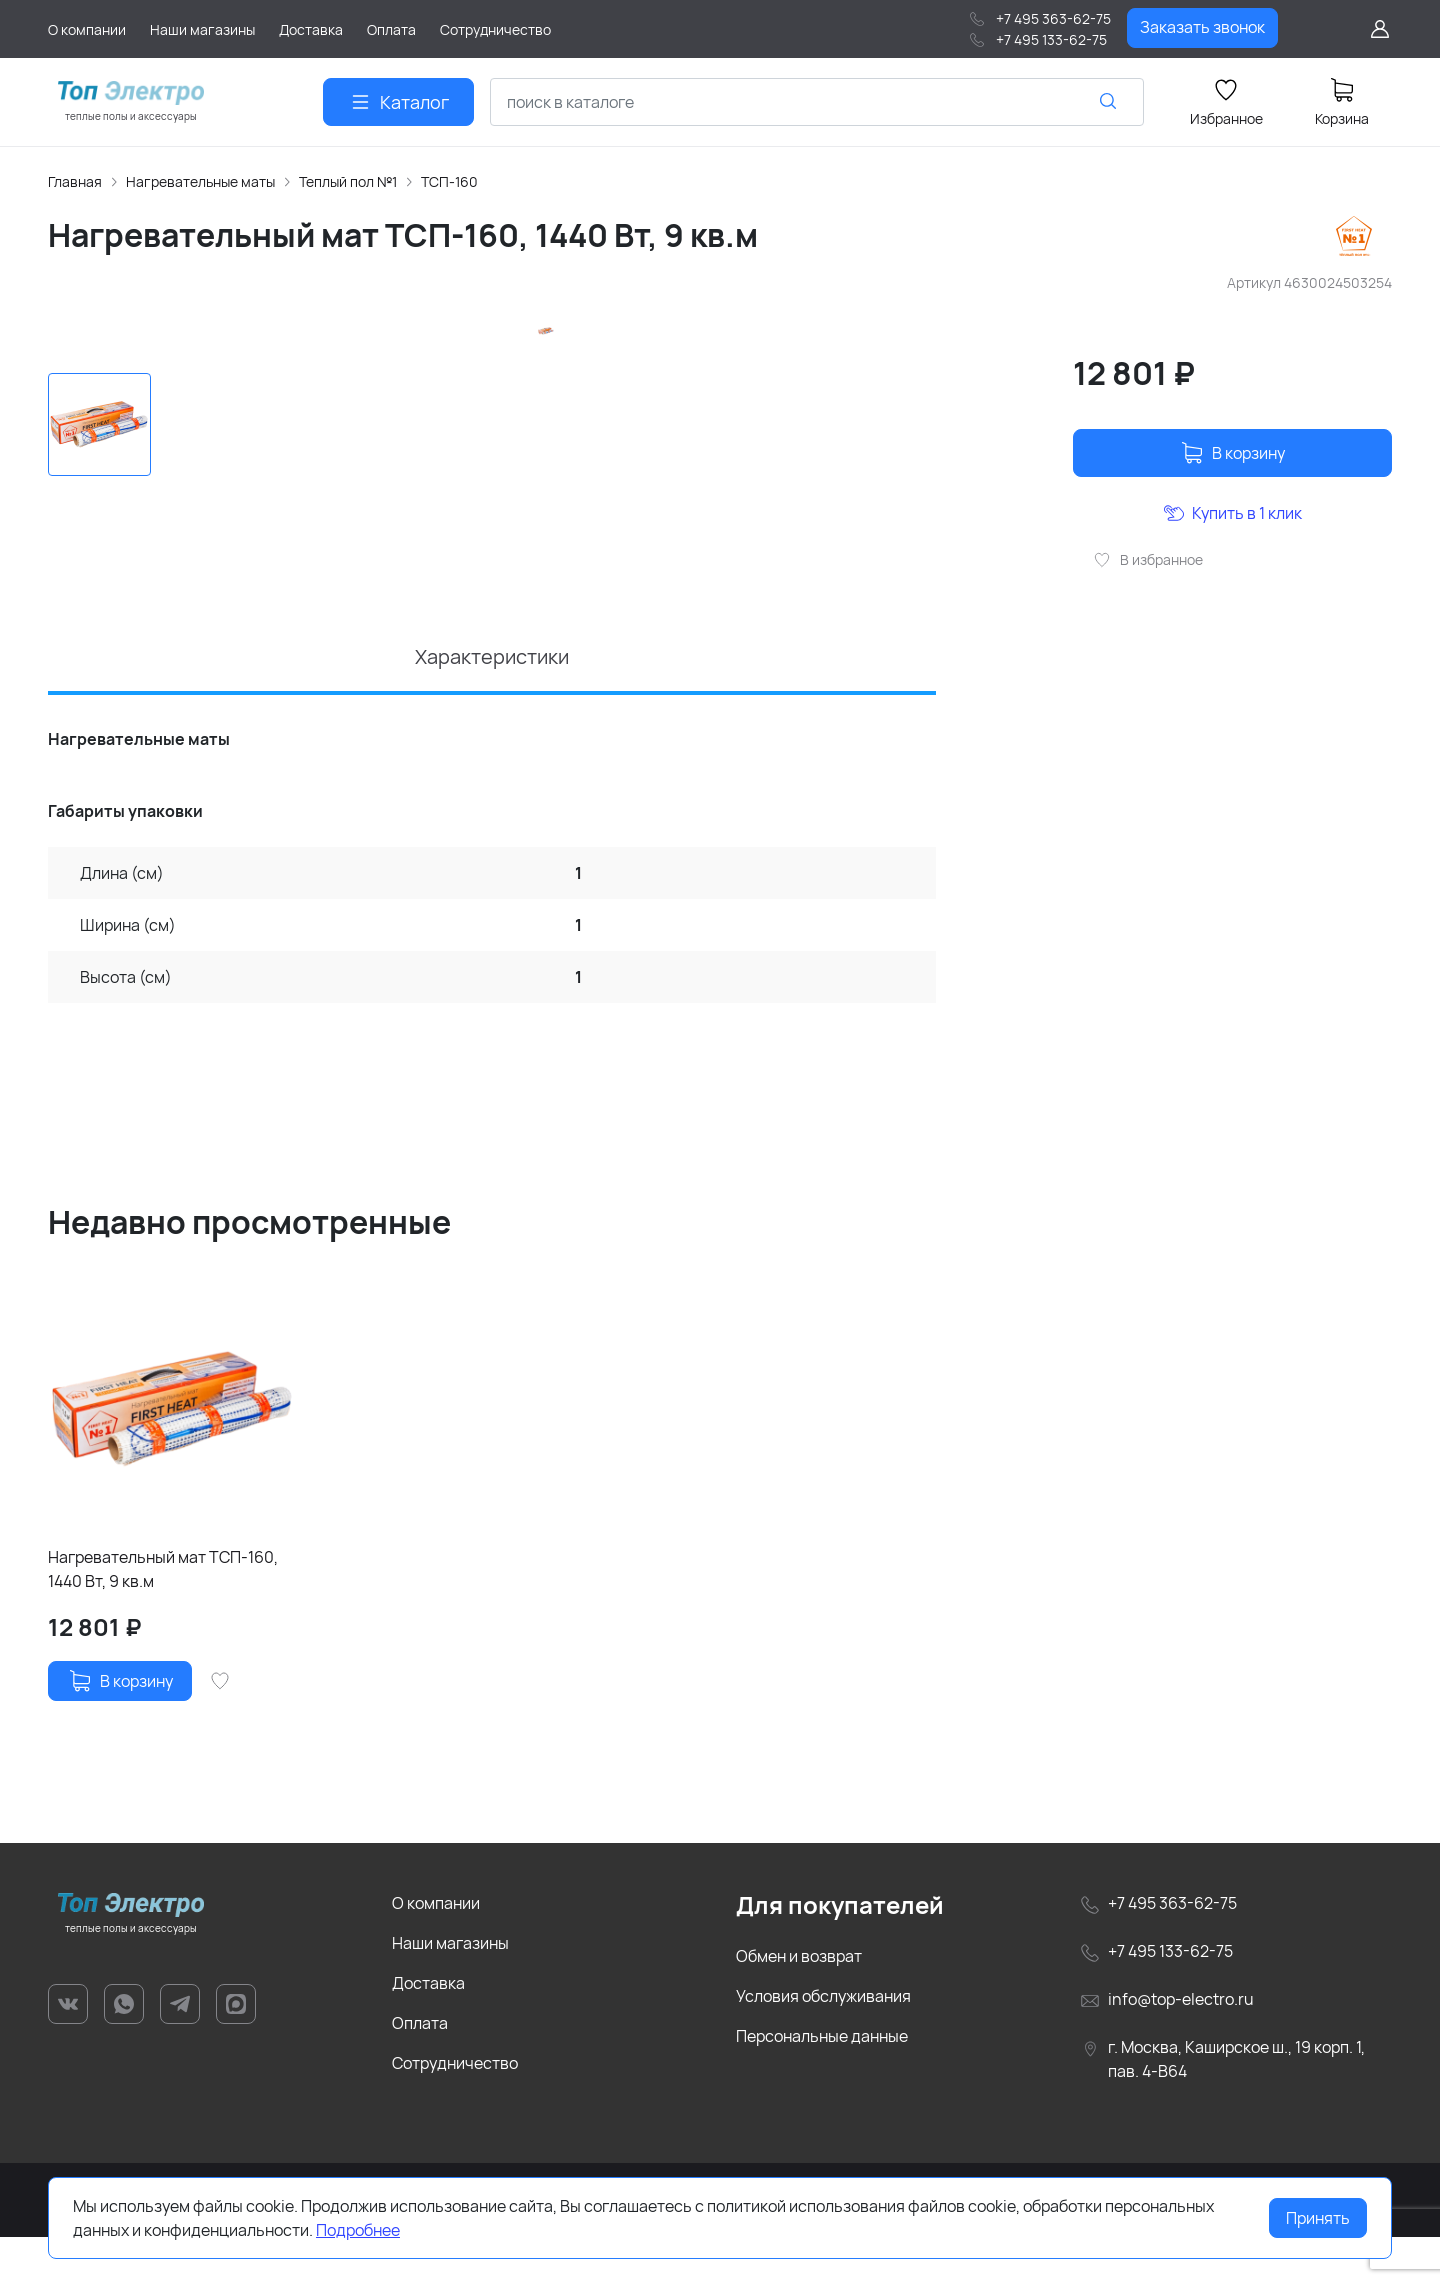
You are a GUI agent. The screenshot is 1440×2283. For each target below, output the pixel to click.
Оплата (420, 2069)
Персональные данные (822, 2082)
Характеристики (492, 702)
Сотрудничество (455, 2109)
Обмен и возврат (799, 2002)
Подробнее (358, 2230)
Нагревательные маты (200, 181)
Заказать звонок (1202, 27)
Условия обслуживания (823, 2042)
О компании (436, 1949)
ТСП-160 (449, 181)
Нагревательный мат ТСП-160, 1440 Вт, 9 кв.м (163, 1615)
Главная (75, 181)
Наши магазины (450, 1989)
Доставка (428, 2029)
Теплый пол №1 (348, 181)
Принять (1318, 2218)
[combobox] (817, 102)
